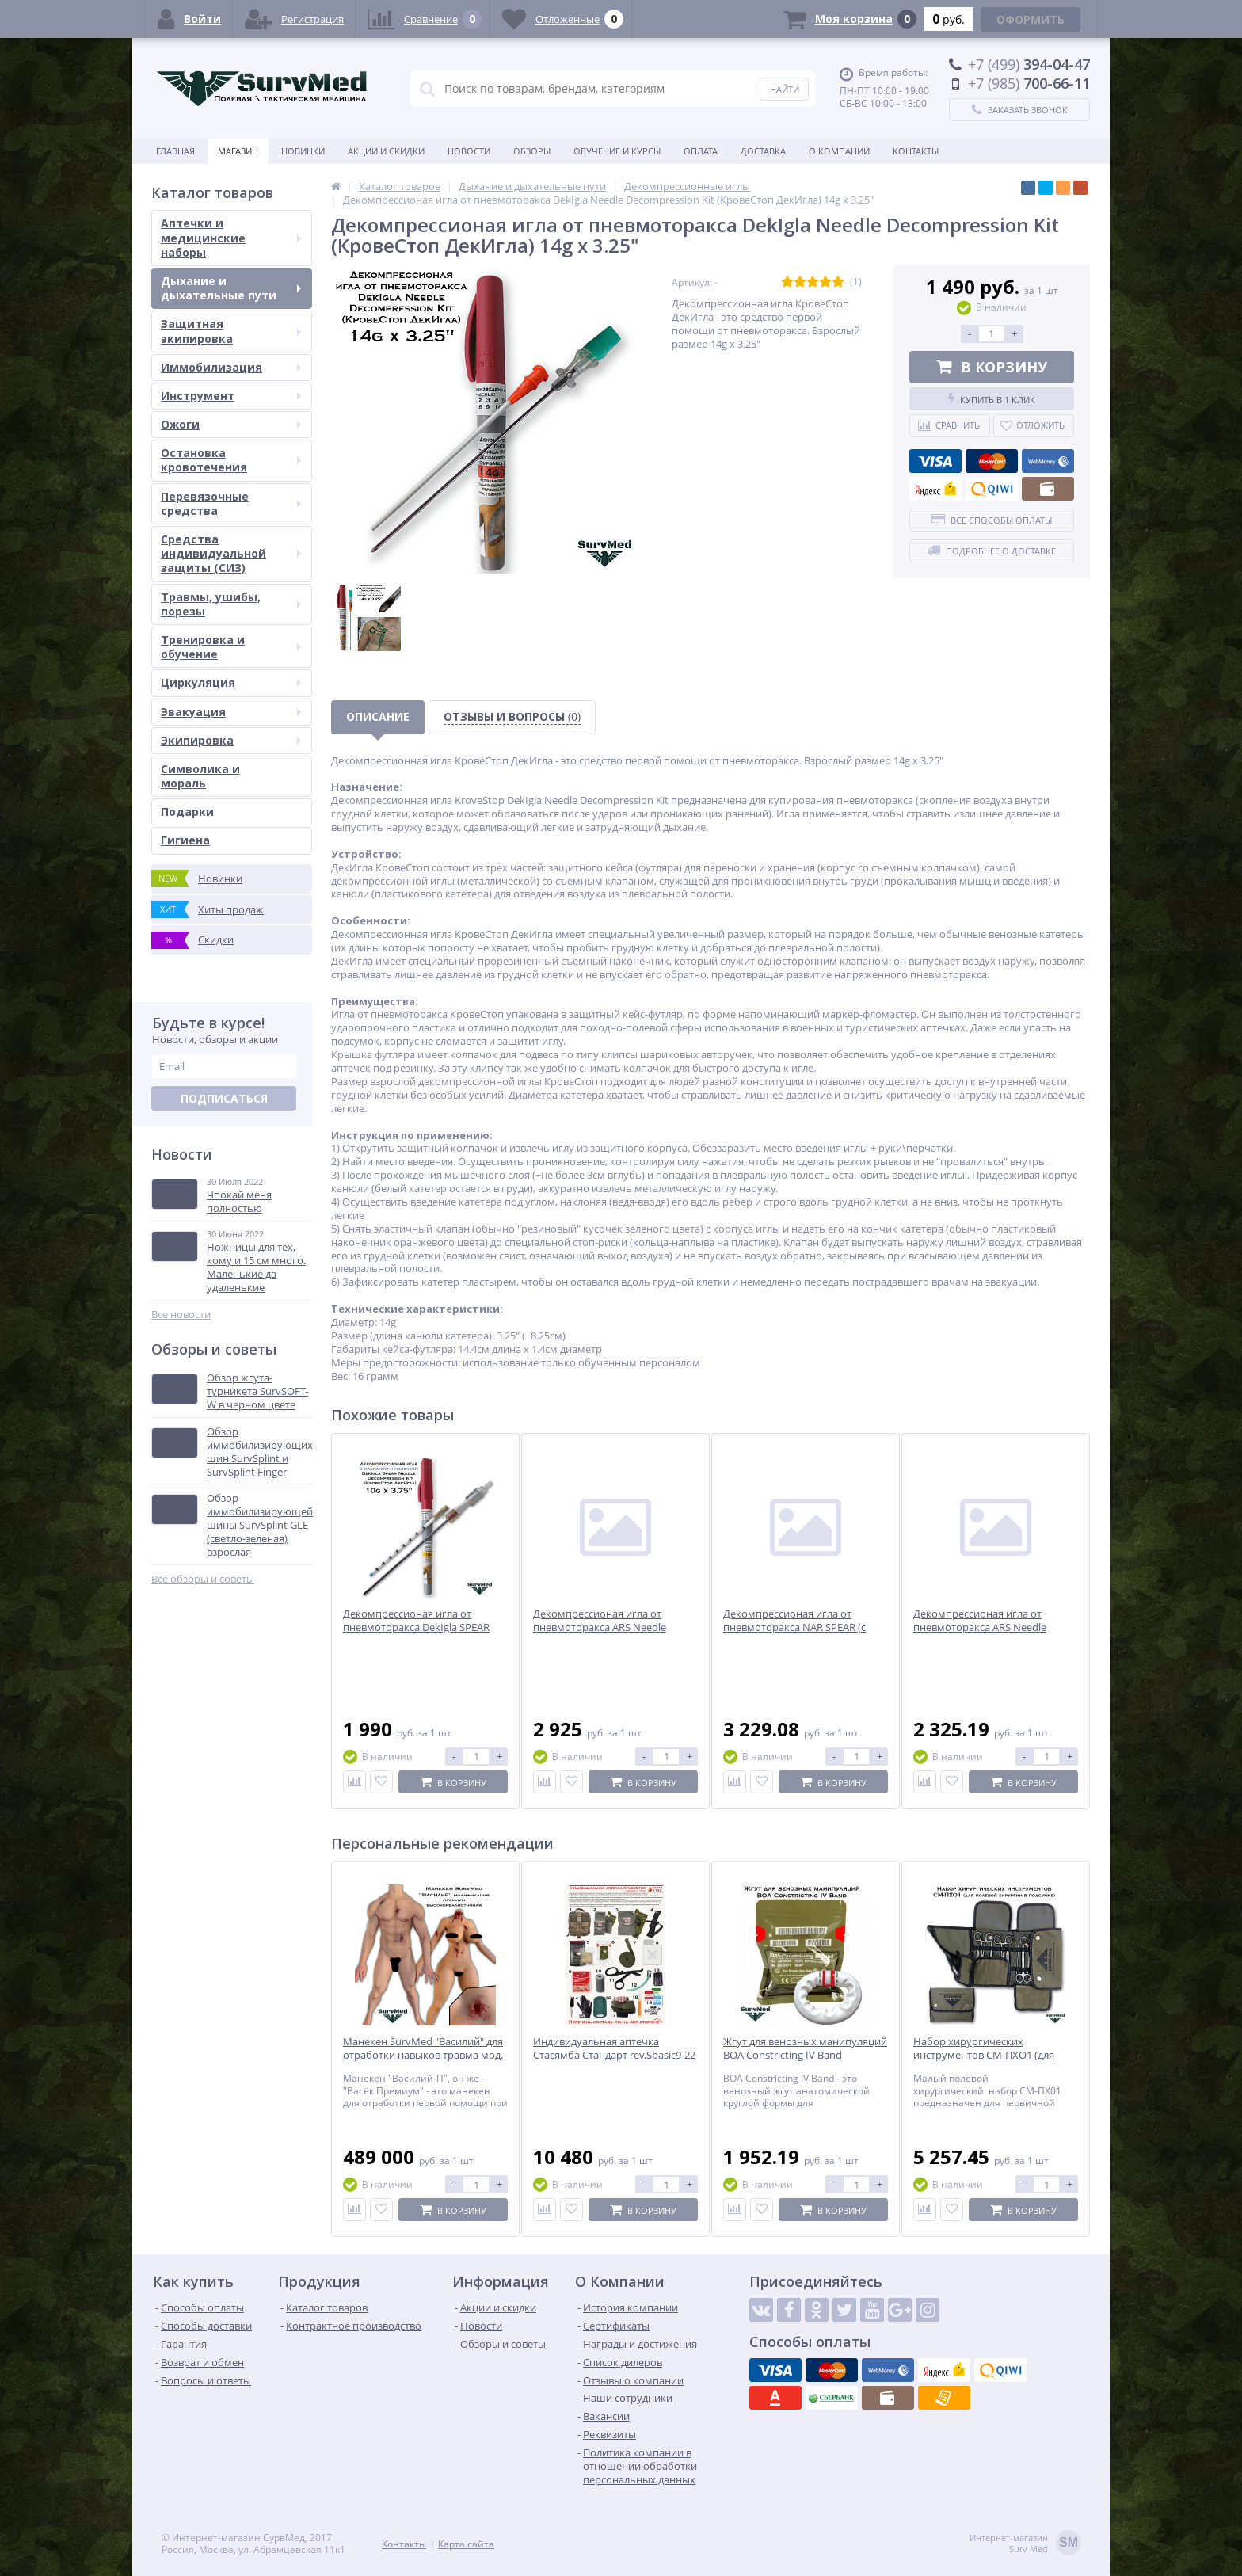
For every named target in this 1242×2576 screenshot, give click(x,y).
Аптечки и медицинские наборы (231, 237)
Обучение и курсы (617, 151)
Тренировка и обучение (231, 646)
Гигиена (185, 840)
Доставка (763, 151)
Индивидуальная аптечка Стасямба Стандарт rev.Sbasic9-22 (614, 2048)
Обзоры (532, 151)
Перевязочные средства (231, 503)
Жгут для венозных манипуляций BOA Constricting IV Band (805, 2048)
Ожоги (231, 424)
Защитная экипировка (231, 330)
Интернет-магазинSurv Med (1025, 2543)
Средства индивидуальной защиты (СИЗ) (231, 553)
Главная (175, 151)
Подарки (187, 811)
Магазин (238, 151)
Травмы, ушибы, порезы (231, 604)
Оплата (701, 151)
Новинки (303, 151)
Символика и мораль (200, 776)
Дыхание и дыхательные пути (231, 288)
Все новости (181, 1314)
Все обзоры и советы (202, 1579)
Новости (469, 151)
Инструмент (231, 395)
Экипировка (231, 740)
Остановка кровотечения (231, 459)
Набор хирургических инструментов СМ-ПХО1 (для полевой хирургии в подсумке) (989, 2055)
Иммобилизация (231, 367)
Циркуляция (231, 682)
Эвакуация (231, 711)
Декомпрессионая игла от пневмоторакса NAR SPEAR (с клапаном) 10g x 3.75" (794, 1627)
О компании (839, 151)
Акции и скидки (386, 151)
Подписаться (224, 1098)
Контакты (916, 151)
